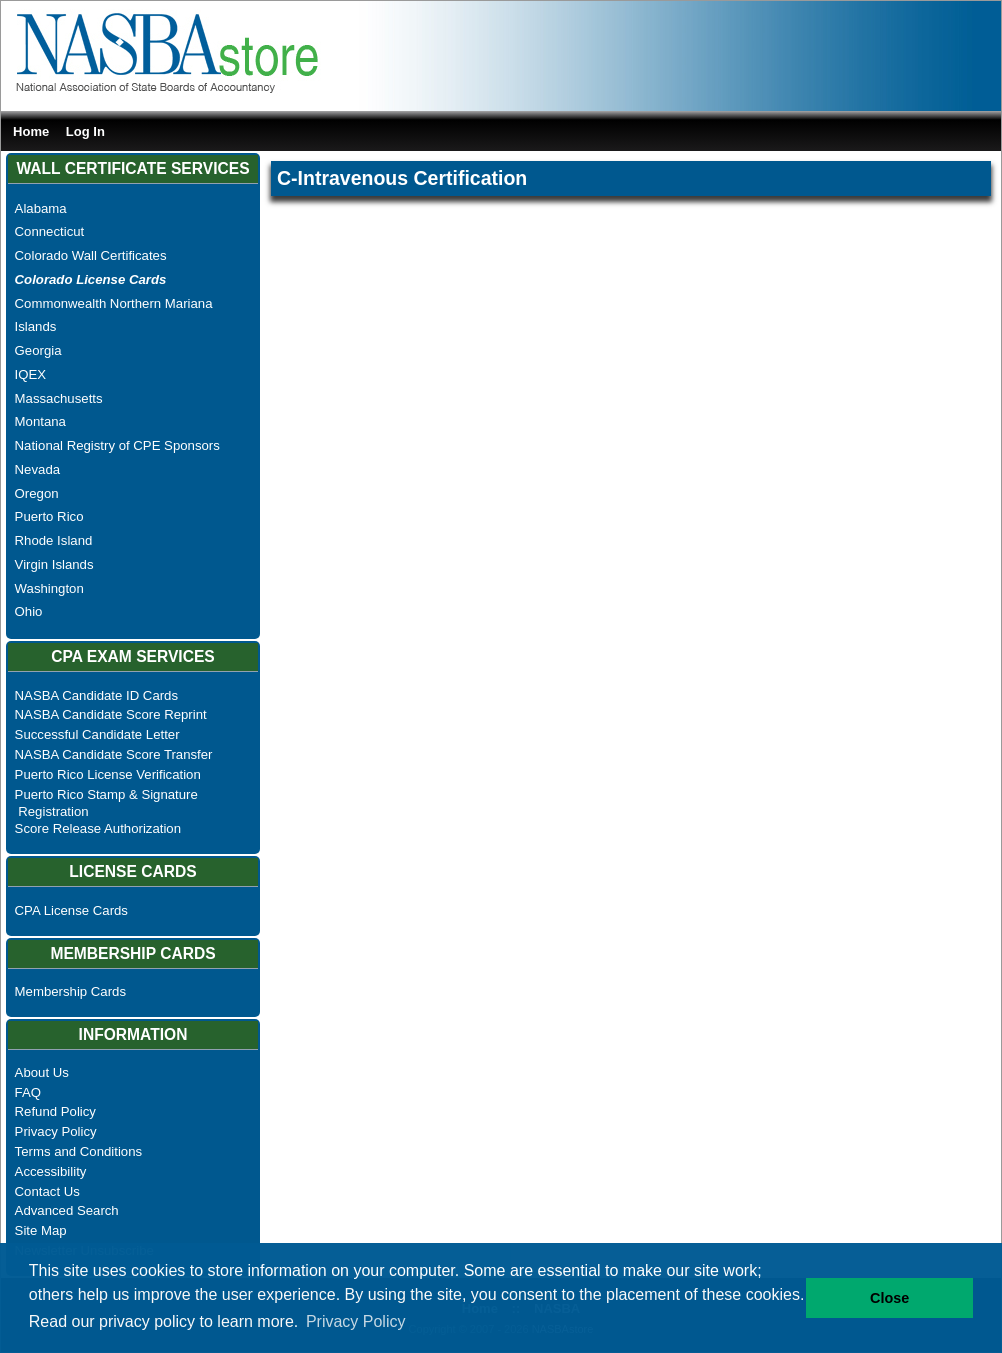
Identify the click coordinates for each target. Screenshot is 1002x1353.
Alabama (41, 208)
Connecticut (50, 231)
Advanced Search (67, 1210)
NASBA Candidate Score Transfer (114, 754)
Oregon (37, 493)
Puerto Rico (49, 516)
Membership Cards (70, 991)
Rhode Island (54, 540)
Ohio (29, 611)
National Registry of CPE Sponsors (117, 445)
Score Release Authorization (98, 828)
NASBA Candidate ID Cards (96, 695)
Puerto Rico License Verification (108, 774)
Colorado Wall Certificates (91, 255)
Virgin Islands (54, 564)
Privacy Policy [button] (356, 1321)
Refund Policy (55, 1111)
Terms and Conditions (79, 1151)
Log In (85, 131)
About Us (42, 1072)
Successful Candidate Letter (97, 734)
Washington (49, 588)
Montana (40, 421)
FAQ (28, 1092)
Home (31, 131)
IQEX (31, 374)
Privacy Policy (56, 1131)
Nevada (37, 469)
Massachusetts (59, 398)
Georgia (38, 350)
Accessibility (51, 1171)
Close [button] (889, 1298)
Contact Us (47, 1191)
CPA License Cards (71, 910)
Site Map (41, 1230)
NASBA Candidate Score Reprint (111, 714)
